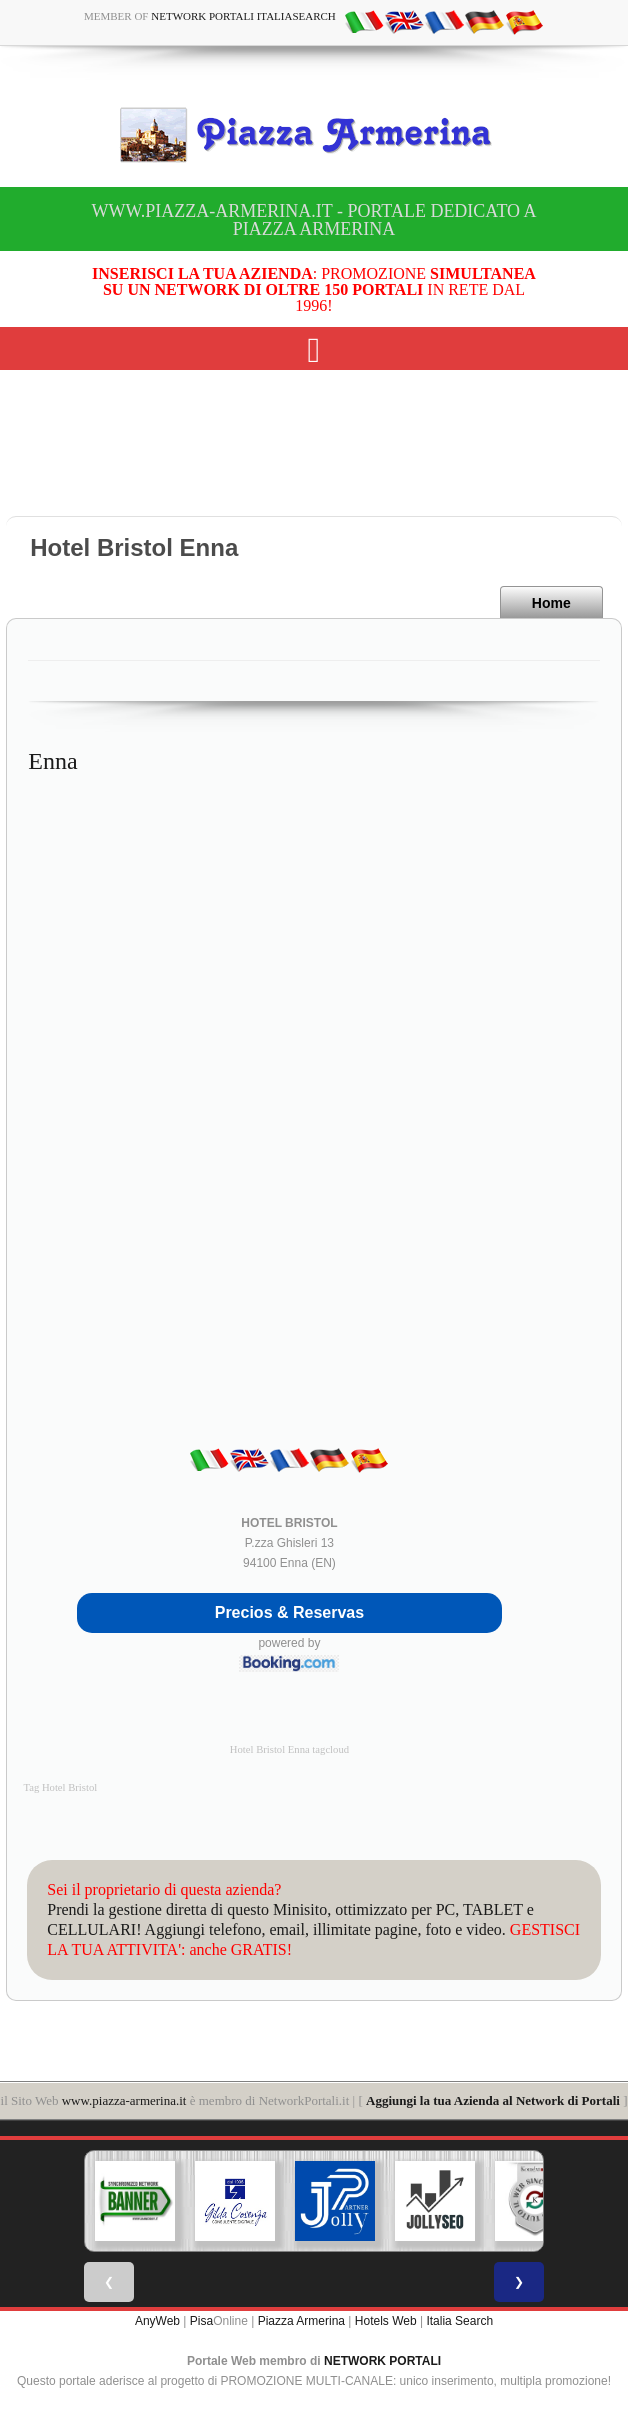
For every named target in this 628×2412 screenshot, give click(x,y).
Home (551, 603)
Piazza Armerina (301, 2321)
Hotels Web (386, 2321)
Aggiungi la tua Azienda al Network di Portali (493, 2100)
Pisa (201, 2321)
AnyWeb (157, 2321)
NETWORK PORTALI (382, 2361)
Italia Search (459, 2321)
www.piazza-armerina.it (124, 2100)
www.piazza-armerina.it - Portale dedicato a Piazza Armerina (313, 220)
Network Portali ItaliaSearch (243, 16)
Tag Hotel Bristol (60, 1787)
